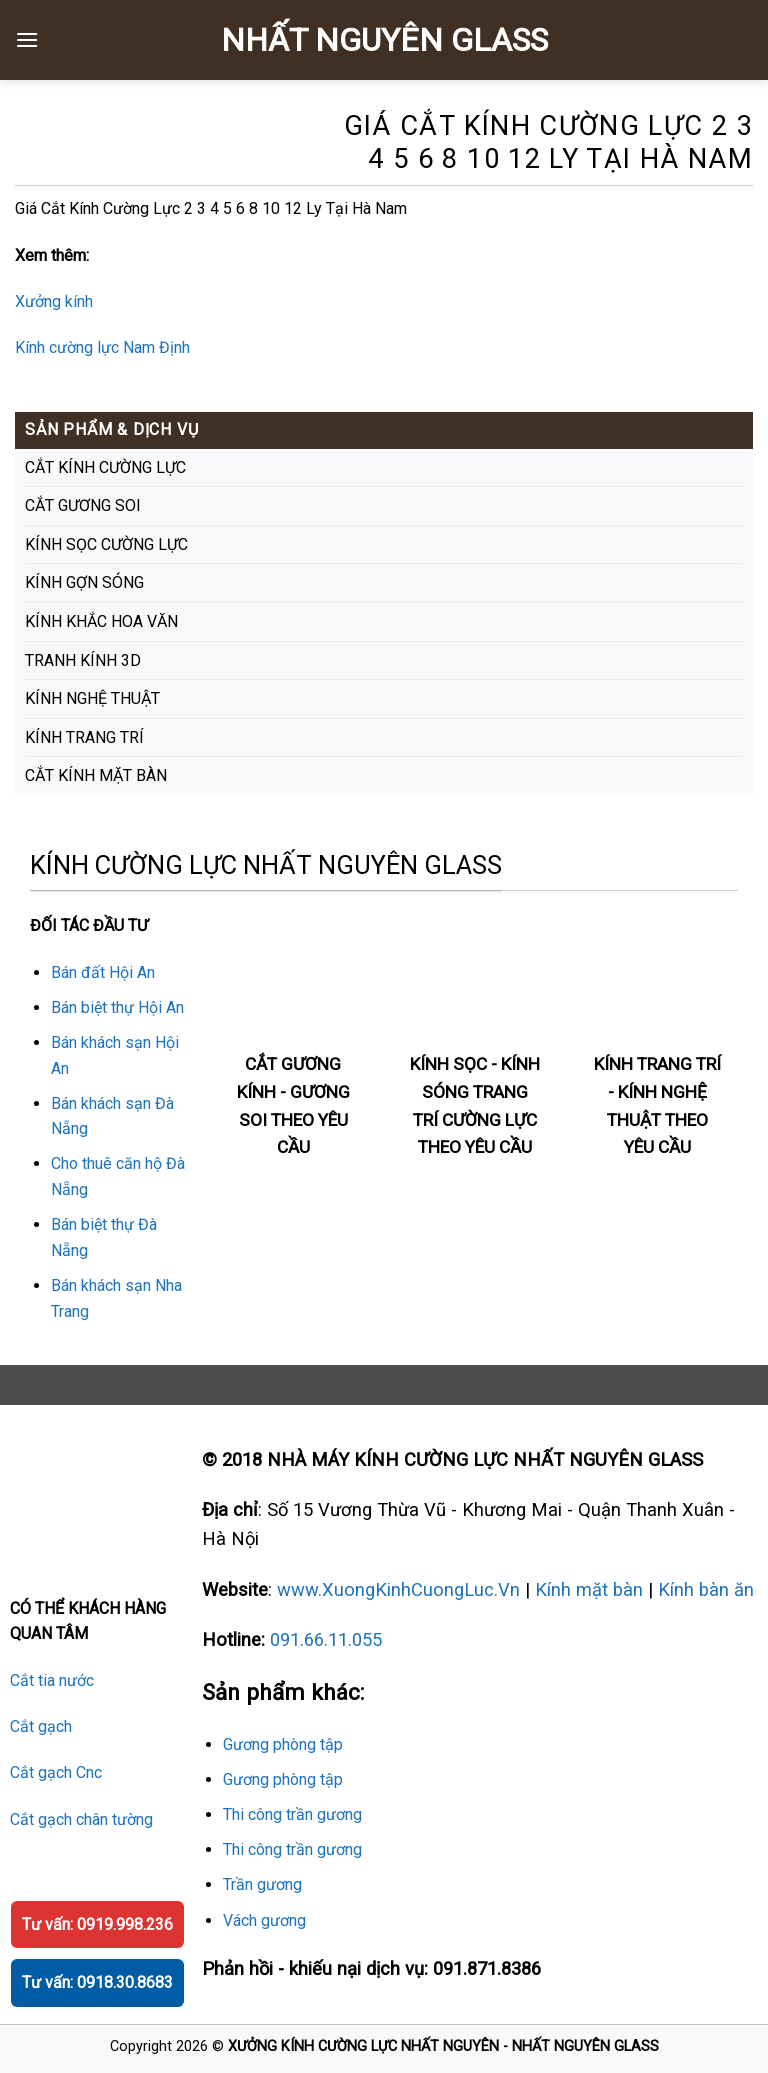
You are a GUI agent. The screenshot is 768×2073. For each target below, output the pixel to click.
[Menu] (27, 39)
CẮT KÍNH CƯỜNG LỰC (105, 467)
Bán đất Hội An (103, 972)
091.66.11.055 (326, 1639)
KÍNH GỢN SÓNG (84, 582)
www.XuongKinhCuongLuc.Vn (398, 1589)
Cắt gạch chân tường (81, 1819)
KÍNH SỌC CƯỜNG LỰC (106, 544)
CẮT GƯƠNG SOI (83, 505)
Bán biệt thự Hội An (117, 1007)
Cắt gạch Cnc (56, 1772)
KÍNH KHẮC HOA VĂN (101, 621)
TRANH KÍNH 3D (83, 660)
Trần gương (262, 1884)
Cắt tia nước (52, 1680)
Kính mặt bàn (589, 1589)
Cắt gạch (41, 1726)
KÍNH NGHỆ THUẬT (92, 698)
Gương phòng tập (283, 1744)
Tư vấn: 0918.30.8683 (97, 1982)
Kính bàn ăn (706, 1589)
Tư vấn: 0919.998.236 (97, 1924)
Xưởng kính (54, 301)
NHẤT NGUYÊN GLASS (384, 40)
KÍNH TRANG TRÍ (84, 737)
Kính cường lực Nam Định (102, 347)
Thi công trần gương (292, 1814)
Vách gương (264, 1920)
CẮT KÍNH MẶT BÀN (96, 775)
